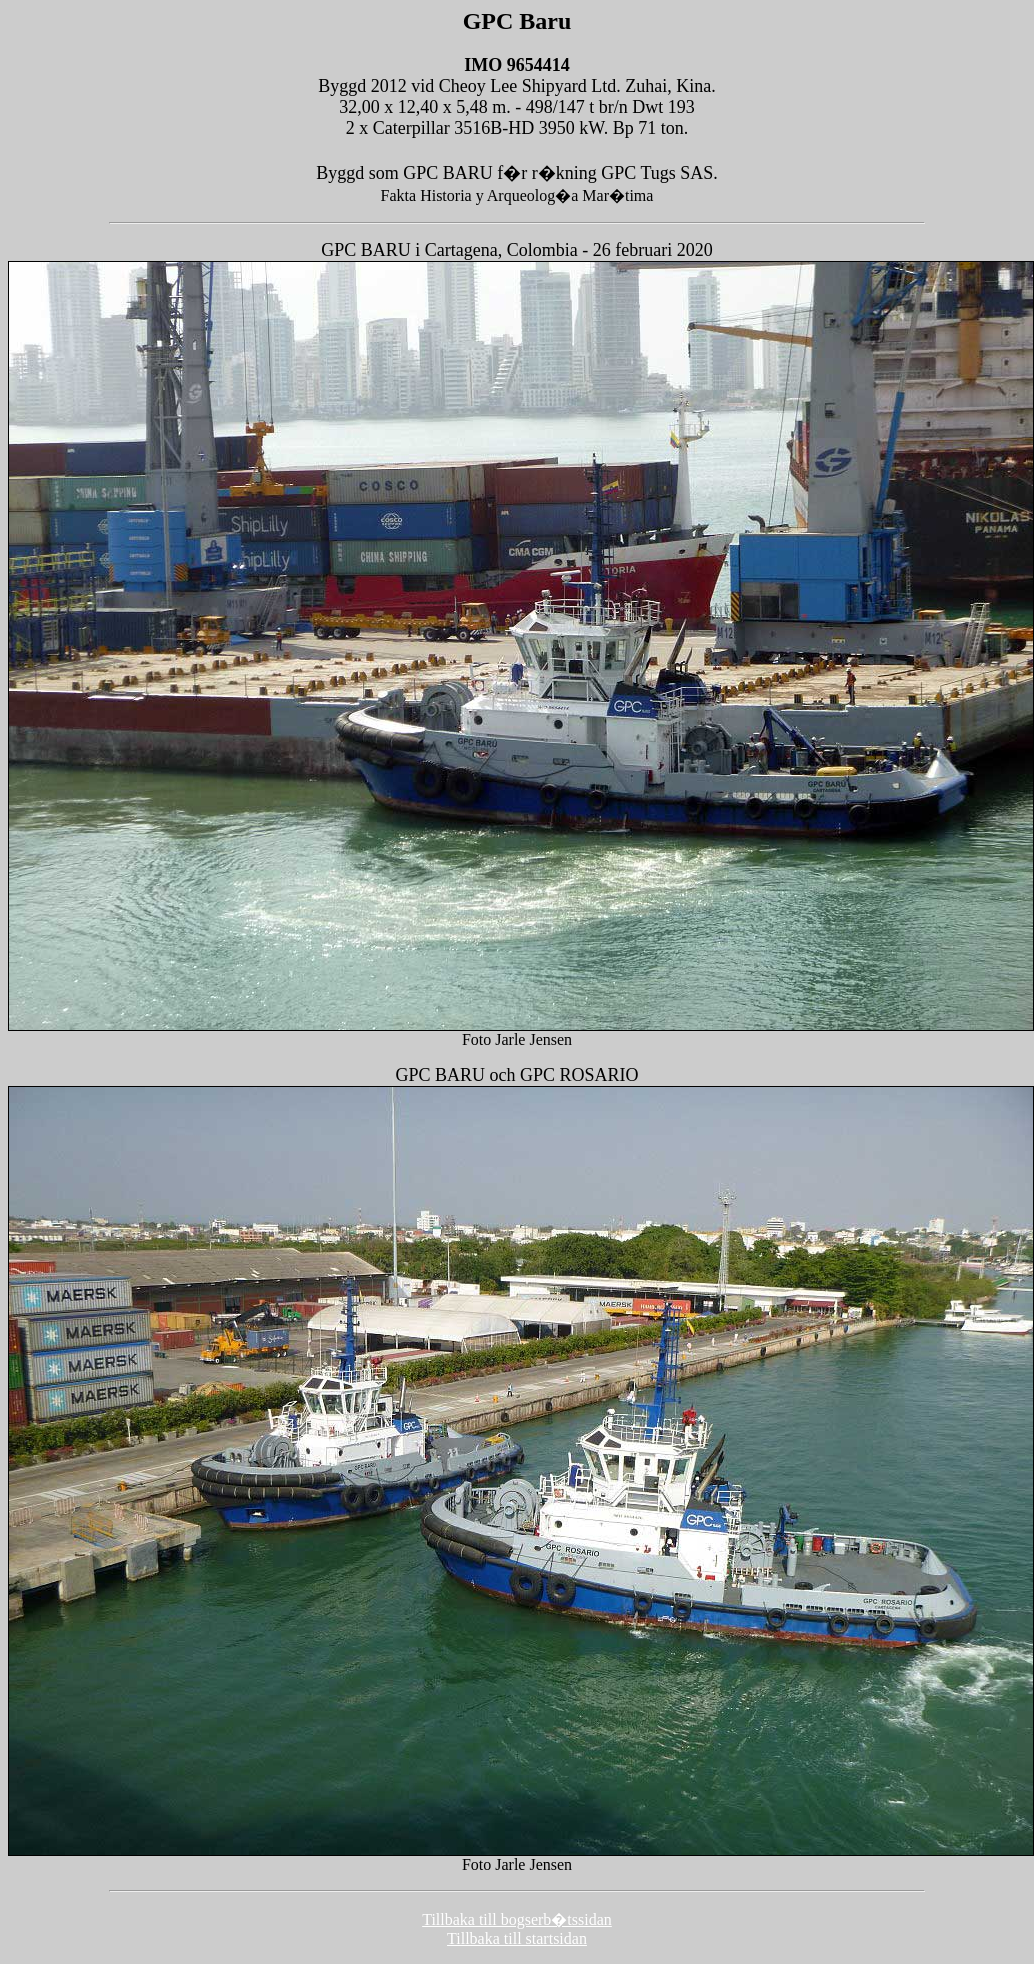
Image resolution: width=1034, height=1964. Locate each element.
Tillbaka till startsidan (517, 1938)
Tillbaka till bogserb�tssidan (517, 1919)
